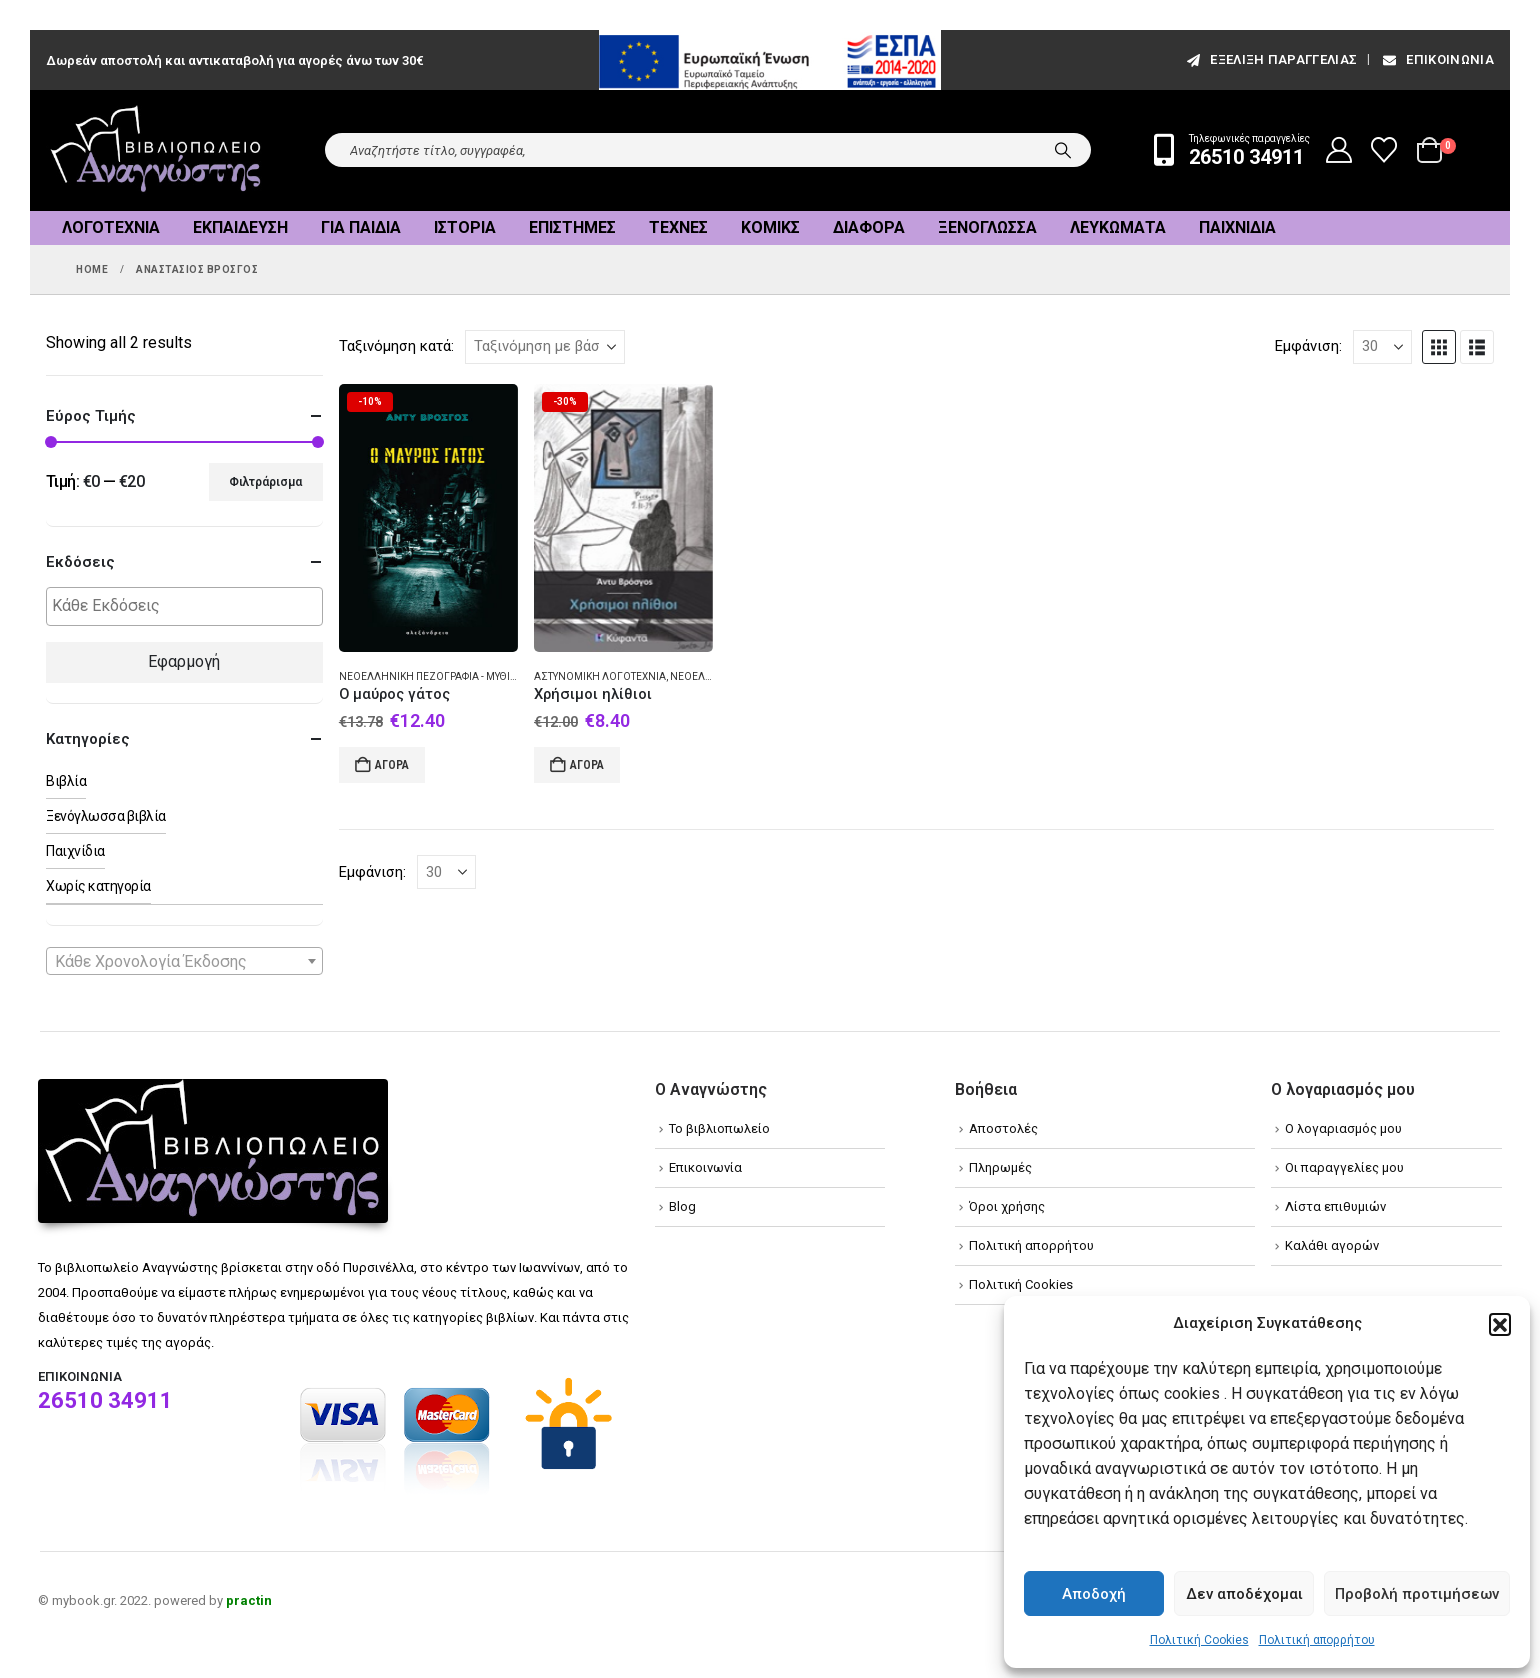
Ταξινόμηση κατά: (396, 346)
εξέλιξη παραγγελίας (1270, 59)
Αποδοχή (1094, 1594)
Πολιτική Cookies (1199, 1640)
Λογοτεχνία (111, 227)
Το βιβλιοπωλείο (719, 1128)
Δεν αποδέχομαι (1244, 1594)
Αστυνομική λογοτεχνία (600, 676)
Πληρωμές (1000, 1167)
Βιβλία (66, 781)
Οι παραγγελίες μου (1344, 1167)
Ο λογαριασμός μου (1343, 1128)
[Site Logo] (156, 150)
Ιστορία (465, 227)
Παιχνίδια (1237, 227)
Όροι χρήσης (1007, 1206)
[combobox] (184, 961)
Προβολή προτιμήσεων (1417, 1594)
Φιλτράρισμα (265, 482)
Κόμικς (770, 227)
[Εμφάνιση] (1382, 347)
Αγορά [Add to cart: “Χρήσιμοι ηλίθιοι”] (587, 765)
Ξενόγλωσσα (987, 227)
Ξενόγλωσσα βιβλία (106, 816)
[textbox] (189, 606)
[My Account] (1339, 150)
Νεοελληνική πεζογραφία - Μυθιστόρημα (449, 676)
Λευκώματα (1118, 227)
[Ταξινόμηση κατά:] (545, 347)
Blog (682, 1206)
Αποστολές (1003, 1128)
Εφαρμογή (184, 661)
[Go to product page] (428, 518)
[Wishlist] (1384, 150)
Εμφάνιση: (1308, 346)
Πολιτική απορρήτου (1317, 1640)
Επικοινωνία (1437, 59)
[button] (1500, 1324)
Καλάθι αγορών (1332, 1245)
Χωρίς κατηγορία (98, 886)
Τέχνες (678, 227)
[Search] (1063, 150)
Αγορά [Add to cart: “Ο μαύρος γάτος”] (392, 765)
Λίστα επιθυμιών (1335, 1206)
